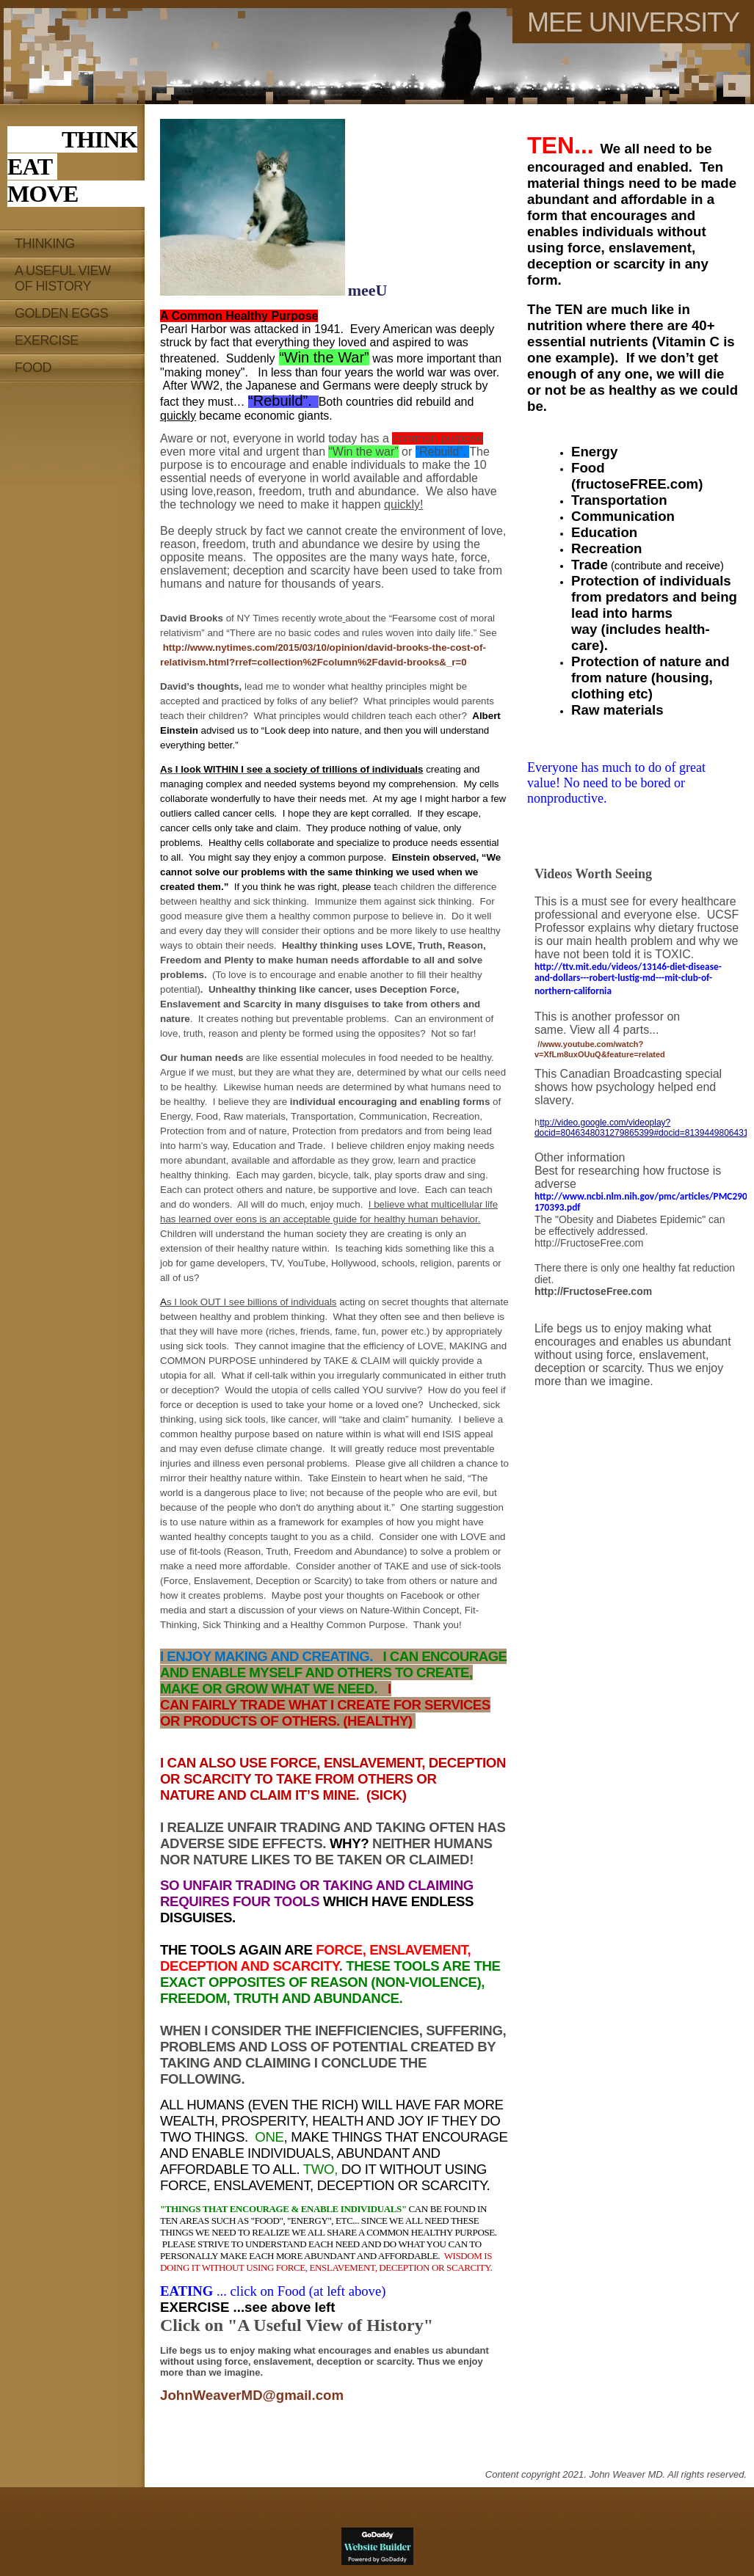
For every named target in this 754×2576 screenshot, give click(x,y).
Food (33, 367)
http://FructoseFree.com (589, 1243)
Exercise (47, 340)
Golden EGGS (61, 313)
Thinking (45, 243)
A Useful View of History (62, 278)
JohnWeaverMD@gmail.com (252, 2395)
